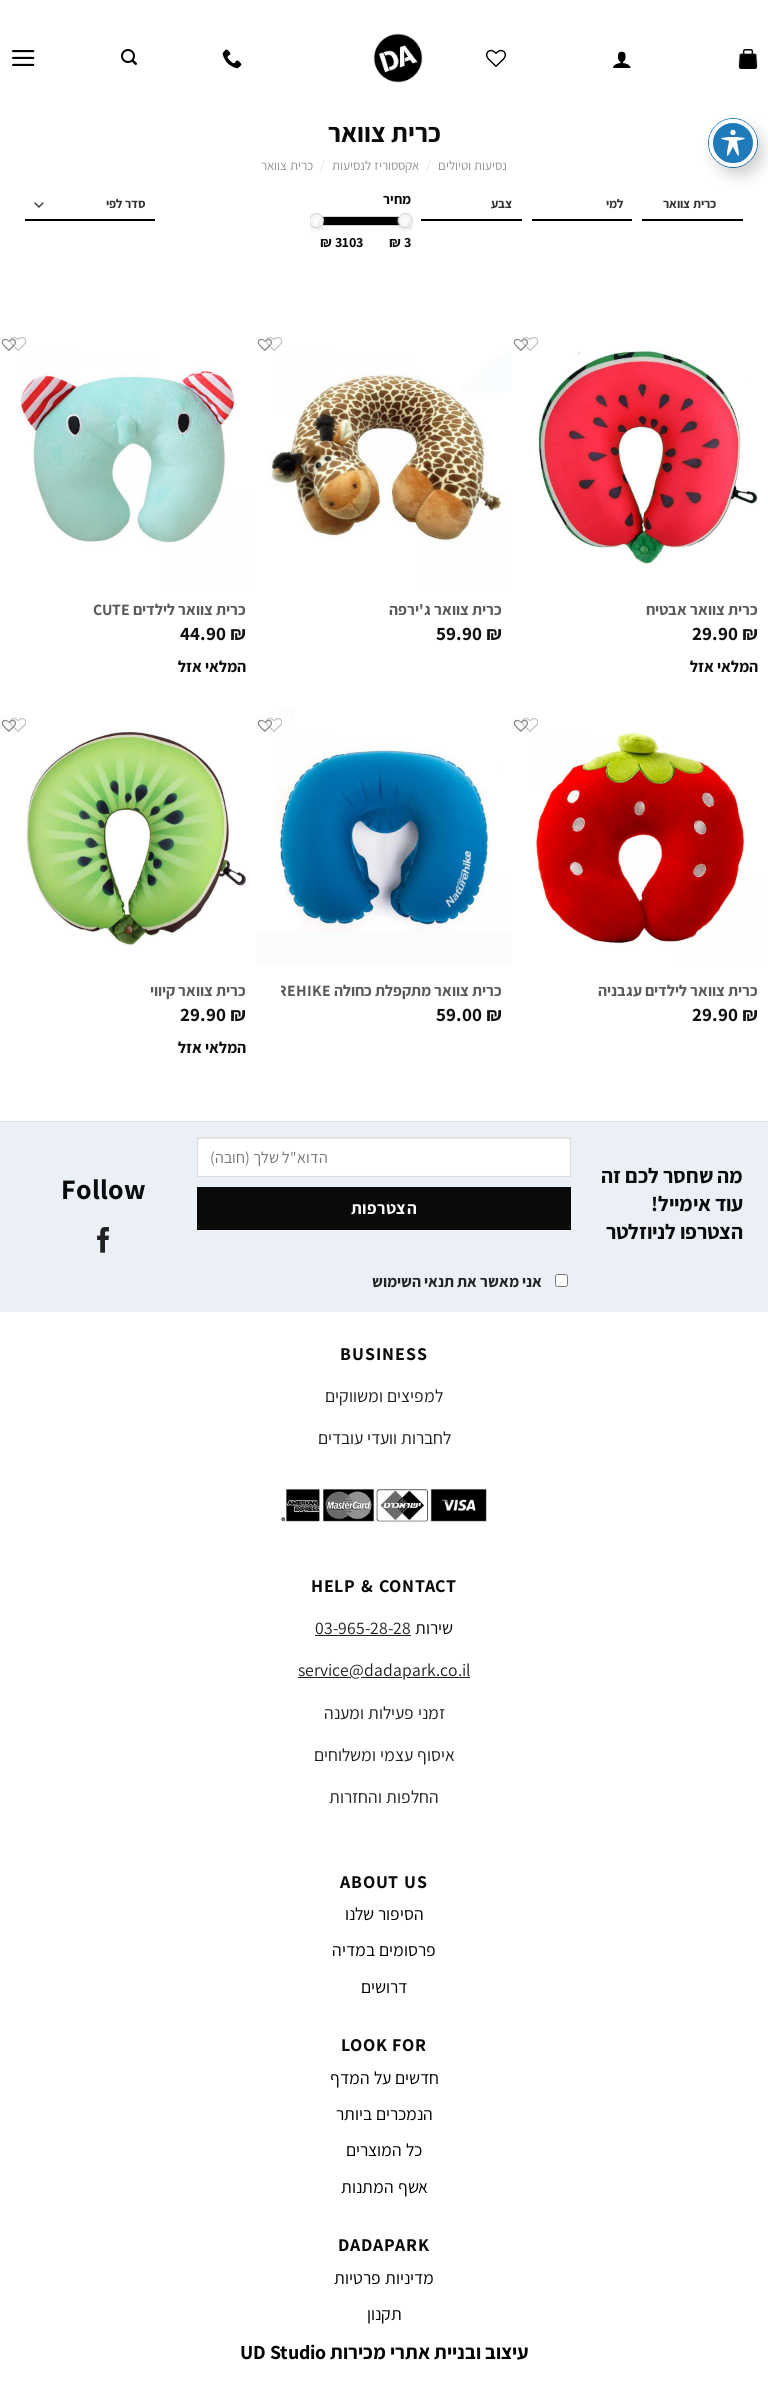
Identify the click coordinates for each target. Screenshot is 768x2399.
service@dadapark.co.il (384, 1669)
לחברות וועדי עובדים (384, 1437)
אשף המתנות (384, 2186)
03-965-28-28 (363, 1627)
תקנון (384, 2313)
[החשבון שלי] (622, 58)
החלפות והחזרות (384, 1796)
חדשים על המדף (384, 2077)
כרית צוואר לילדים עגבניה (678, 991)
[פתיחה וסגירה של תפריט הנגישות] (733, 86)
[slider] (405, 220)
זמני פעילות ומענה (384, 1712)
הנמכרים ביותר (384, 2113)
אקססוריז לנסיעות (375, 165)
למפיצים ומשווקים (384, 1395)
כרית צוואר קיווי (198, 991)
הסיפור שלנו (384, 1913)
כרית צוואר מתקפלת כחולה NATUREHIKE (371, 991)
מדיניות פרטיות (384, 2277)
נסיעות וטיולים (472, 165)
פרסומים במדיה (384, 1949)
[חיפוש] (129, 57)
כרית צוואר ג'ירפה (445, 610)
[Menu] (23, 58)
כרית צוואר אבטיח (702, 610)
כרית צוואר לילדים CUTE (169, 610)
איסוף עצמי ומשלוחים (384, 1754)
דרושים (384, 1986)
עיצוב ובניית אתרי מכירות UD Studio (384, 2352)
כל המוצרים (384, 2149)
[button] (521, 344)
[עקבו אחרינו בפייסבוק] (103, 1242)
